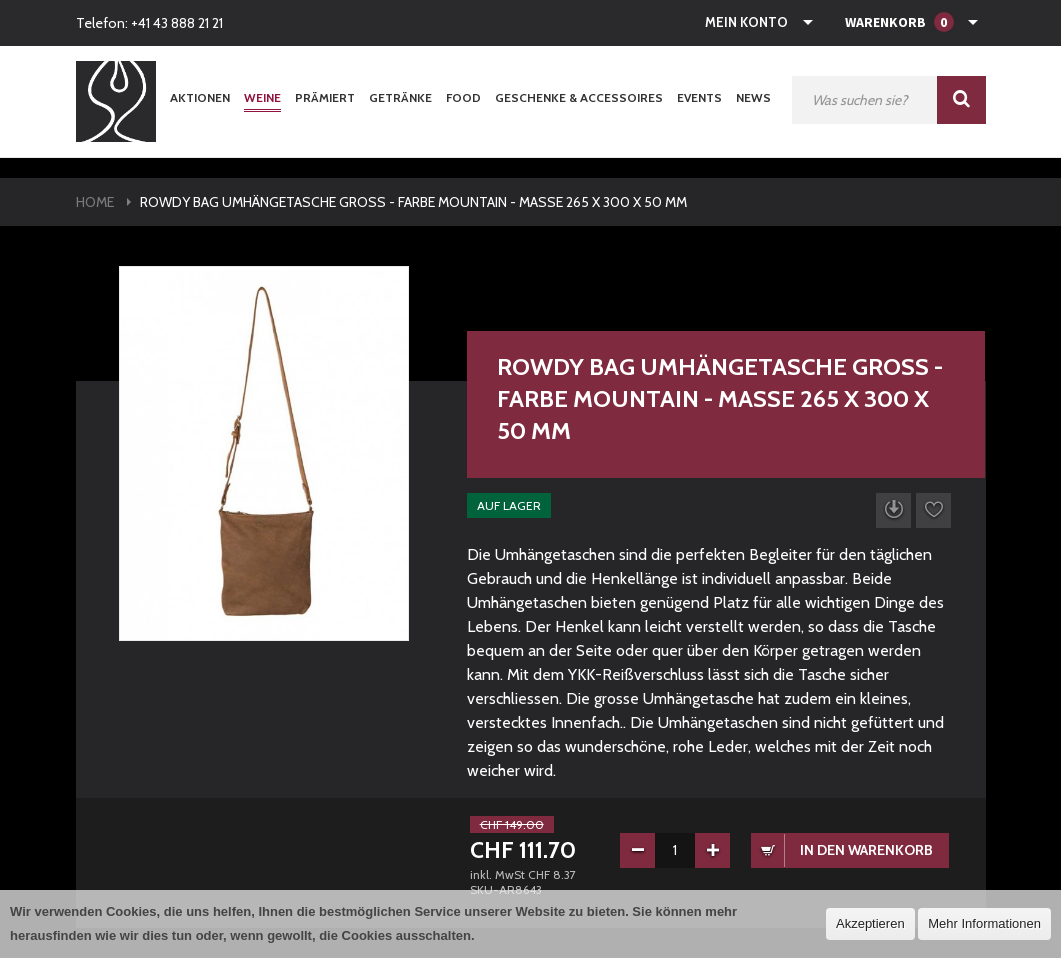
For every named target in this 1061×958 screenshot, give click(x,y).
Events (699, 97)
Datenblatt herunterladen (893, 510)
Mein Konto (746, 22)
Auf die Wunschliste (933, 510)
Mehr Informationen (984, 923)
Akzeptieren (870, 923)
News (753, 97)
